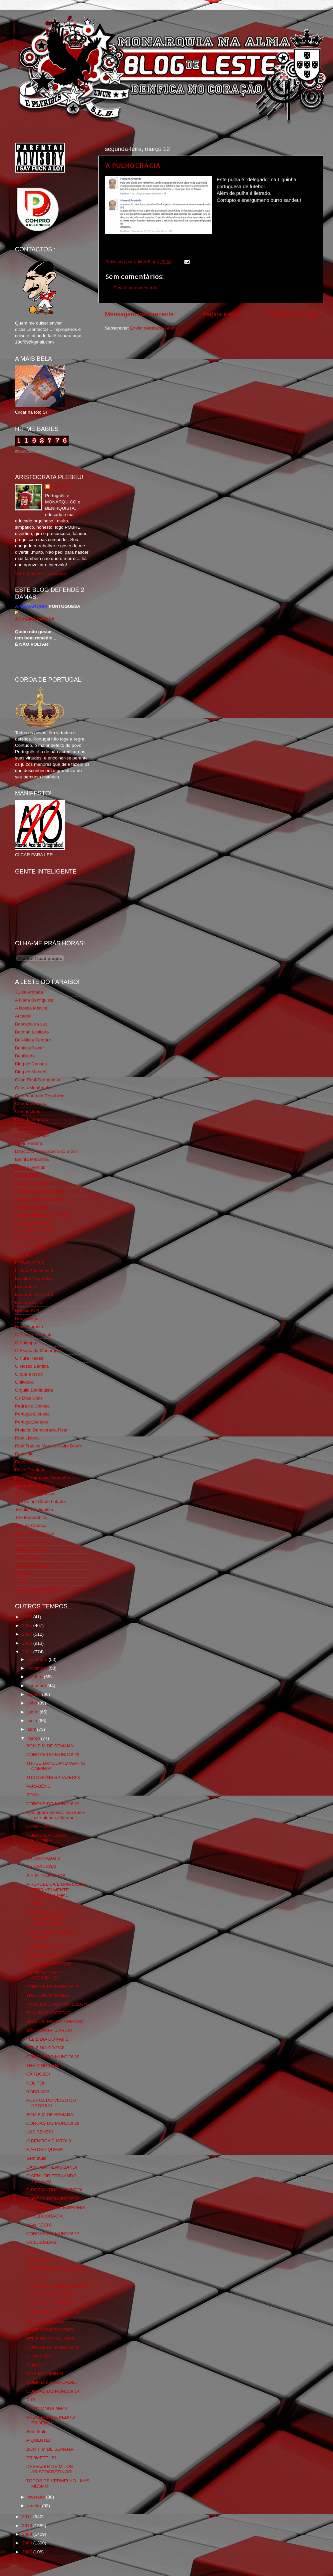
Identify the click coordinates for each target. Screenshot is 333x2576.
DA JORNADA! (41, 1866)
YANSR (22, 1573)
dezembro (38, 1659)
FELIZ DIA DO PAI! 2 (47, 2039)
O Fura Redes (29, 1358)
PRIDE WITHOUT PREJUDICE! (44, 1975)
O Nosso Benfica (32, 1366)
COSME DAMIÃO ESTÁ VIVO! (57, 2268)
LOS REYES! (39, 2131)
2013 (27, 1643)
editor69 (60, 486)
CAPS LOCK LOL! (44, 2321)
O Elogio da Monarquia (38, 1350)
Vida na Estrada (31, 1549)
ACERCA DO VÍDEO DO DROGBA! (51, 2103)
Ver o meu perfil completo (40, 573)
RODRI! (34, 2365)
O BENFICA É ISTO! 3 (48, 2140)
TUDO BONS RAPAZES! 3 (53, 1777)
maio (32, 1720)
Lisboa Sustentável (34, 1270)
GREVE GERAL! (43, 1955)
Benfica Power (29, 1047)
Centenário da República (40, 1095)
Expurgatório (28, 1175)
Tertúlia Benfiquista (34, 1509)
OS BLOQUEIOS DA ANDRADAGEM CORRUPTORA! (47, 1918)
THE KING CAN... (44, 2065)
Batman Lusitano (32, 1031)
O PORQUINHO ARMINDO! (54, 2189)
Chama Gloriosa (31, 1103)
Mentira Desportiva (34, 1278)
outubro (35, 1676)
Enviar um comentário (135, 287)
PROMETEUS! (41, 2457)
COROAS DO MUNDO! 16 (53, 2312)
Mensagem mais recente (139, 314)
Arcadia (22, 1016)
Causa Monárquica (34, 1087)
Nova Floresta (29, 1326)
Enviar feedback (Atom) (153, 328)
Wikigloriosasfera (32, 1565)
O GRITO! (36, 2277)
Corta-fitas (25, 1127)
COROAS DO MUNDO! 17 (53, 2233)
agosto (34, 1694)
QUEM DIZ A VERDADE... (52, 2382)
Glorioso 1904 (29, 1246)
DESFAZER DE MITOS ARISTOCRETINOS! (49, 2469)
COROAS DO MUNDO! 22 (53, 1803)
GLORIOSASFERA (34, 1230)
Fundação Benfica (33, 1223)
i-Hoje (21, 1581)
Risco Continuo (30, 1469)
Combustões (27, 1111)
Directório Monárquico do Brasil (46, 1151)
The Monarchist (30, 1517)
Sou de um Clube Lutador (40, 1501)
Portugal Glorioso (32, 1414)
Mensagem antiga (293, 314)
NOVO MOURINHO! (46, 2408)
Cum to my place (32, 1135)
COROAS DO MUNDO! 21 (53, 1986)
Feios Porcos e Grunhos (39, 1199)
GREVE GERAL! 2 (45, 1946)
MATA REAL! (39, 2259)
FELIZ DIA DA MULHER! (51, 2338)
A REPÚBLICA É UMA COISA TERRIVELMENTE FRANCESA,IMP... (56, 1889)
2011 (27, 2516)
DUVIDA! (35, 1903)
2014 (27, 1634)
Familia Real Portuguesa (39, 1191)
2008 (27, 2542)
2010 (27, 2525)
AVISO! (33, 1849)
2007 (27, 2551)
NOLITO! (35, 2083)
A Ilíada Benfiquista (34, 1000)
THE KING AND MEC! (48, 1995)
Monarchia (25, 1286)
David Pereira (28, 1143)
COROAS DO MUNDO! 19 (53, 2123)
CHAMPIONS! (40, 1826)
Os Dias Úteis (29, 1398)
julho (32, 1702)
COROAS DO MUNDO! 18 (53, 2198)
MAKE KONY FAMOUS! (50, 2329)
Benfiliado (25, 1055)
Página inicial (220, 314)
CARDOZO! (38, 2074)
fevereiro (36, 2497)
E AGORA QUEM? (45, 2149)
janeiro (34, 2505)
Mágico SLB (27, 1310)
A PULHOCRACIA (133, 165)
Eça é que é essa (32, 1183)
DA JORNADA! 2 (43, 1858)
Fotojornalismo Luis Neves (41, 1215)
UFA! (31, 2251)
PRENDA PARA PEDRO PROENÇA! (50, 2420)
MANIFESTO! (40, 2225)
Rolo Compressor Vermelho (42, 1477)
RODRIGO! (37, 2091)
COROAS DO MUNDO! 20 (53, 2056)
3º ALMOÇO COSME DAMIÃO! (57, 2286)
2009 (27, 2534)
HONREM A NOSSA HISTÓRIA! (46, 1838)
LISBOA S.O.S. (30, 1262)
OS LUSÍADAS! (42, 2242)
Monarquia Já (28, 1302)
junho (33, 1711)
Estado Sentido (30, 1167)
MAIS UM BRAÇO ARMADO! (55, 2021)
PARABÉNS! (39, 1786)
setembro (37, 1685)
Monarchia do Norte (35, 1294)
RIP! (30, 2399)
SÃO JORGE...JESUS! (49, 2030)
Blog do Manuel (30, 1071)
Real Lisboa (27, 1437)
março (34, 1738)
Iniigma (22, 1254)
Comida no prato (31, 1119)
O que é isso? (29, 1374)
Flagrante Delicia (32, 1207)
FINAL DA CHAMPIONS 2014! (56, 2004)
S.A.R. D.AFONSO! (45, 1875)
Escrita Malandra (32, 1159)
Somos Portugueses (35, 1493)
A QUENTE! (38, 2440)
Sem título (36, 2158)
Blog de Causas (31, 1063)
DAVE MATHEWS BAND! (51, 2167)
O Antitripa (25, 1342)
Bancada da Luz (31, 1023)
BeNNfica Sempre (33, 1039)
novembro (38, 1668)
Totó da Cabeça (31, 1525)
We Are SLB (27, 1557)
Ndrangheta (27, 1318)
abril (32, 1729)
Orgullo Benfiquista (34, 1390)
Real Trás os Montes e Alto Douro (48, 1445)
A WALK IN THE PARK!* (50, 2303)
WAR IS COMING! (44, 2373)
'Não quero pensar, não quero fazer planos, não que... (56, 1815)
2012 (27, 1651)
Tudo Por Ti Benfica (34, 1533)
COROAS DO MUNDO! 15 (53, 2347)
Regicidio (24, 1453)
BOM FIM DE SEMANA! (50, 1745)
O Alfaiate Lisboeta (34, 1334)
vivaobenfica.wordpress (38, 1589)
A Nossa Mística (31, 1008)
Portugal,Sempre (32, 1422)
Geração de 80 (30, 1238)
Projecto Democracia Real (41, 1429)
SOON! (33, 1794)
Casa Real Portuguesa (37, 1079)
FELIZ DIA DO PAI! (45, 2047)
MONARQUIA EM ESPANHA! (56, 2207)
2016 (27, 1616)
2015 (27, 1625)
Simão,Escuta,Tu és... (37, 1485)
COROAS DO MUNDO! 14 (53, 2391)
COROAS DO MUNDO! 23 (53, 1754)
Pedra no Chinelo (32, 1406)
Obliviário (24, 1382)
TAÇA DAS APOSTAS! (48, 1963)
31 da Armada (29, 992)
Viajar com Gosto (32, 1541)
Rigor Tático (27, 1461)
